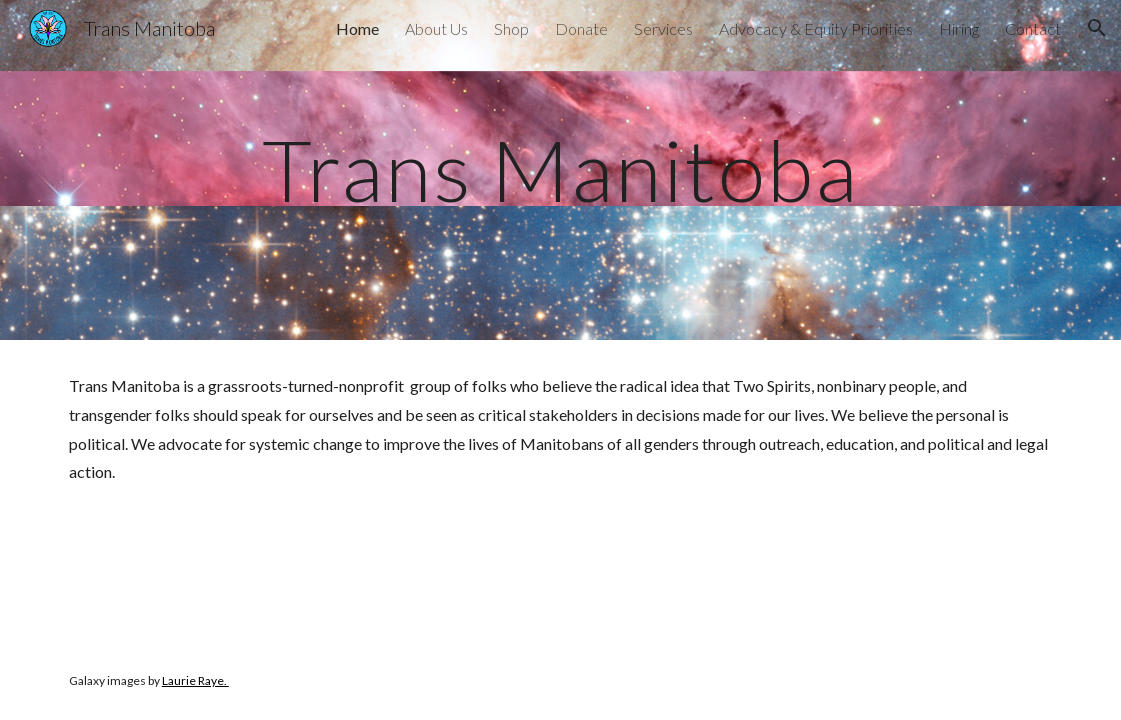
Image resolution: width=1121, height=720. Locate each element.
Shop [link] (511, 28)
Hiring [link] (959, 28)
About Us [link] (436, 28)
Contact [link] (1033, 28)
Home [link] (357, 28)
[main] (560, 169)
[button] (1097, 28)
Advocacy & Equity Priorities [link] (816, 28)
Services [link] (663, 28)
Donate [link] (581, 28)
